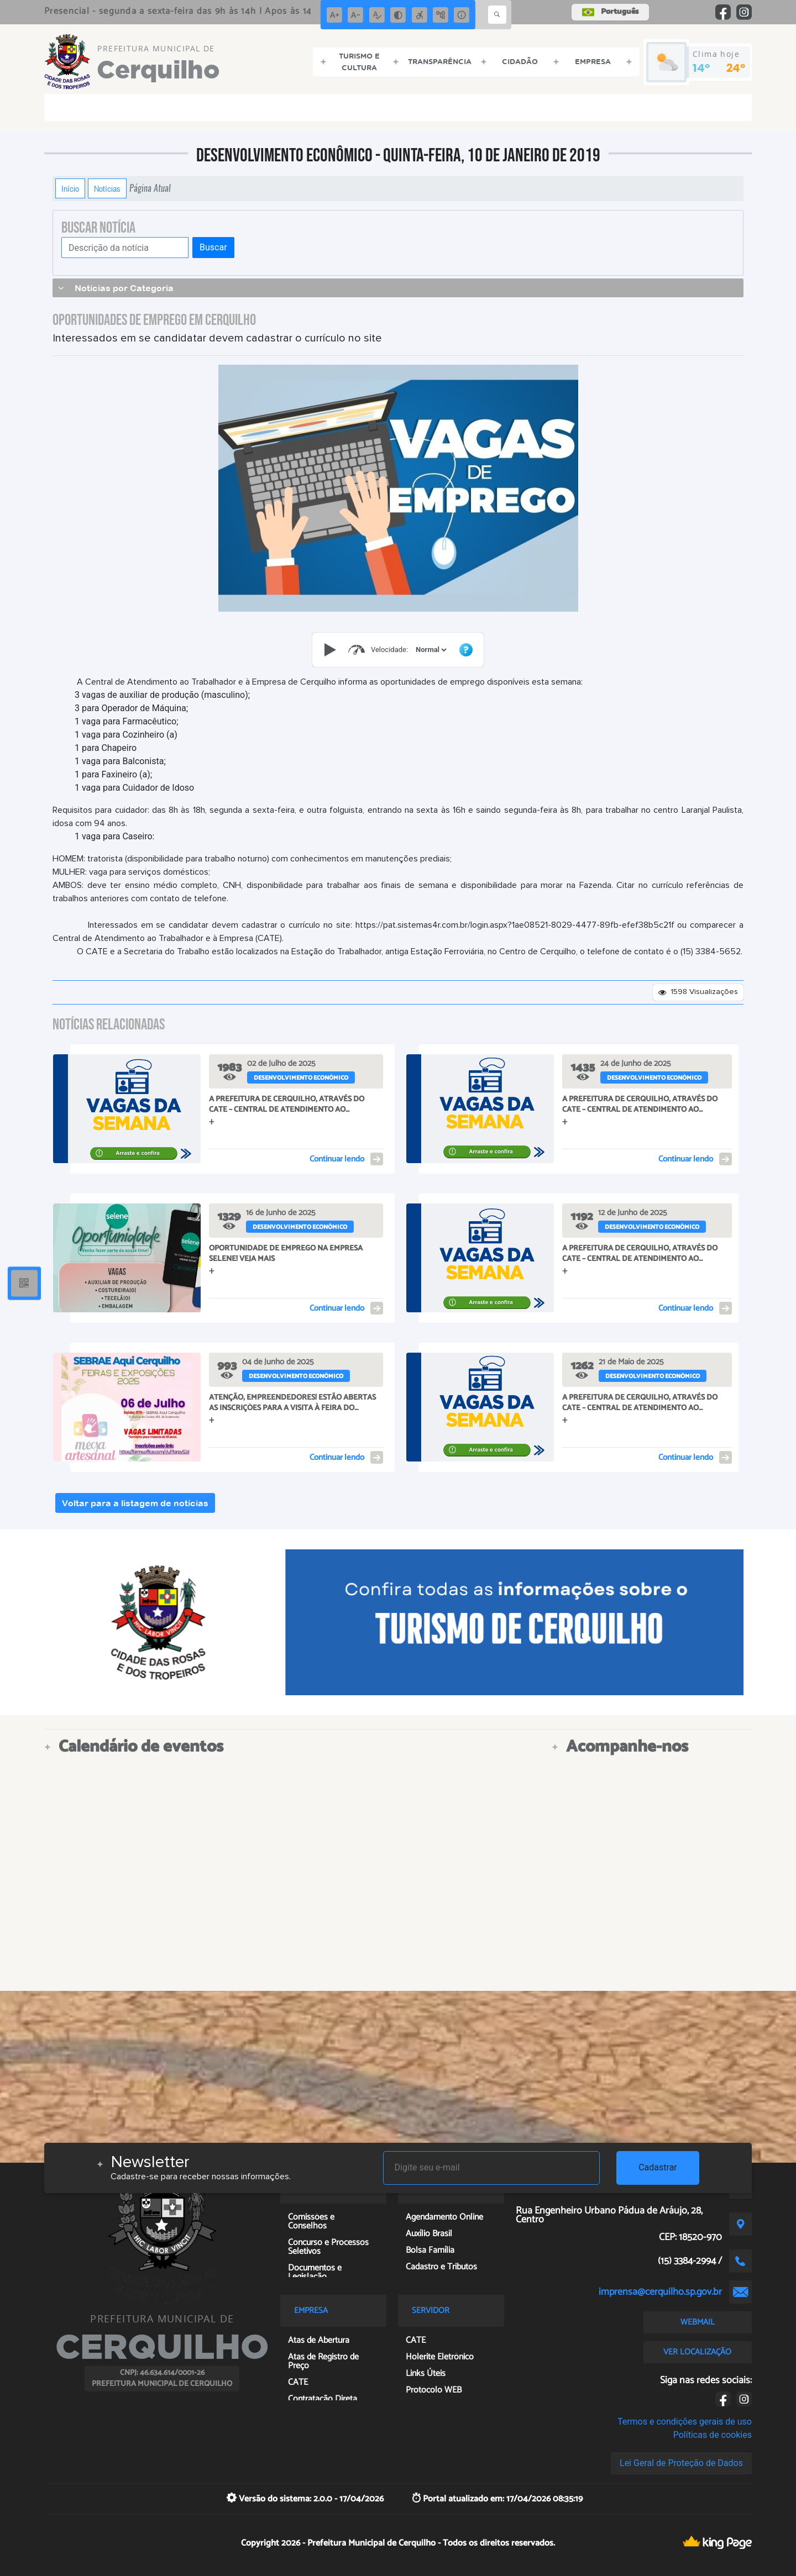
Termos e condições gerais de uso (684, 2421)
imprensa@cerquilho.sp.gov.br (660, 2292)
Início (70, 188)
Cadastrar (657, 2167)
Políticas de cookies (712, 2435)
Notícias (107, 188)
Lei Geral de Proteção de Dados (681, 2463)
